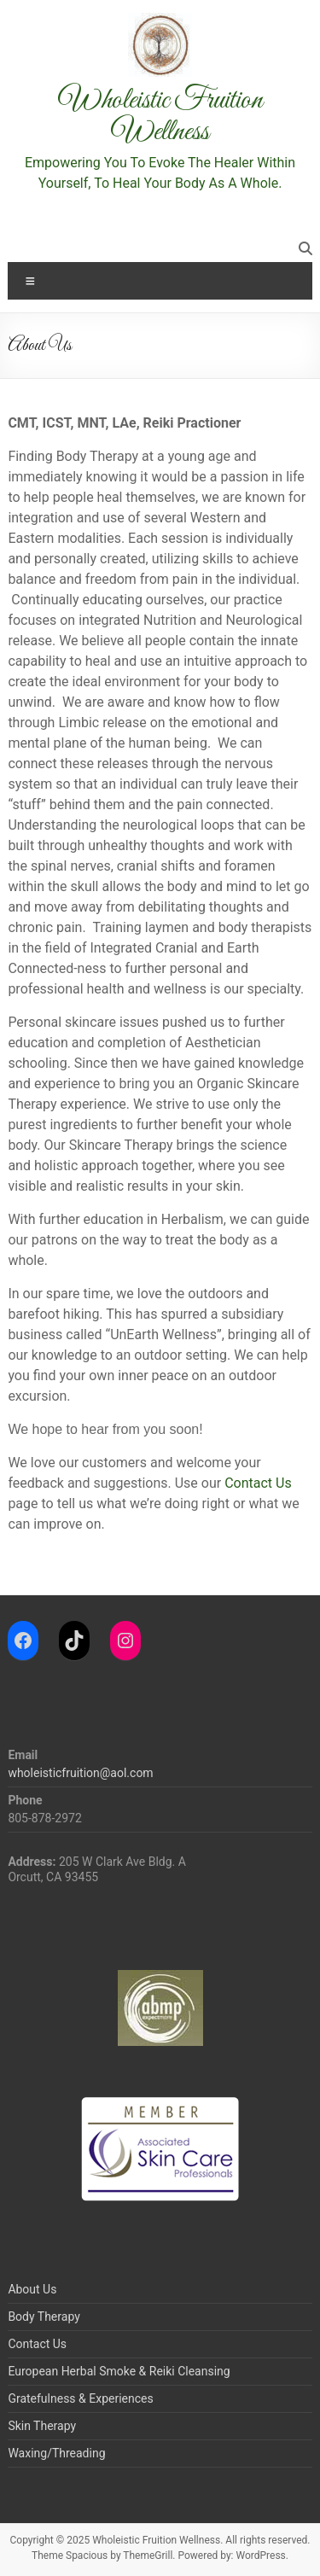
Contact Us (258, 1483)
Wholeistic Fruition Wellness (160, 116)
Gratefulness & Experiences (80, 2398)
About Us (32, 2289)
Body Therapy (43, 2316)
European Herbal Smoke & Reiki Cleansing (119, 2371)
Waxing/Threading (56, 2453)
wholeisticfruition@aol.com (80, 1773)
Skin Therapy (42, 2426)
